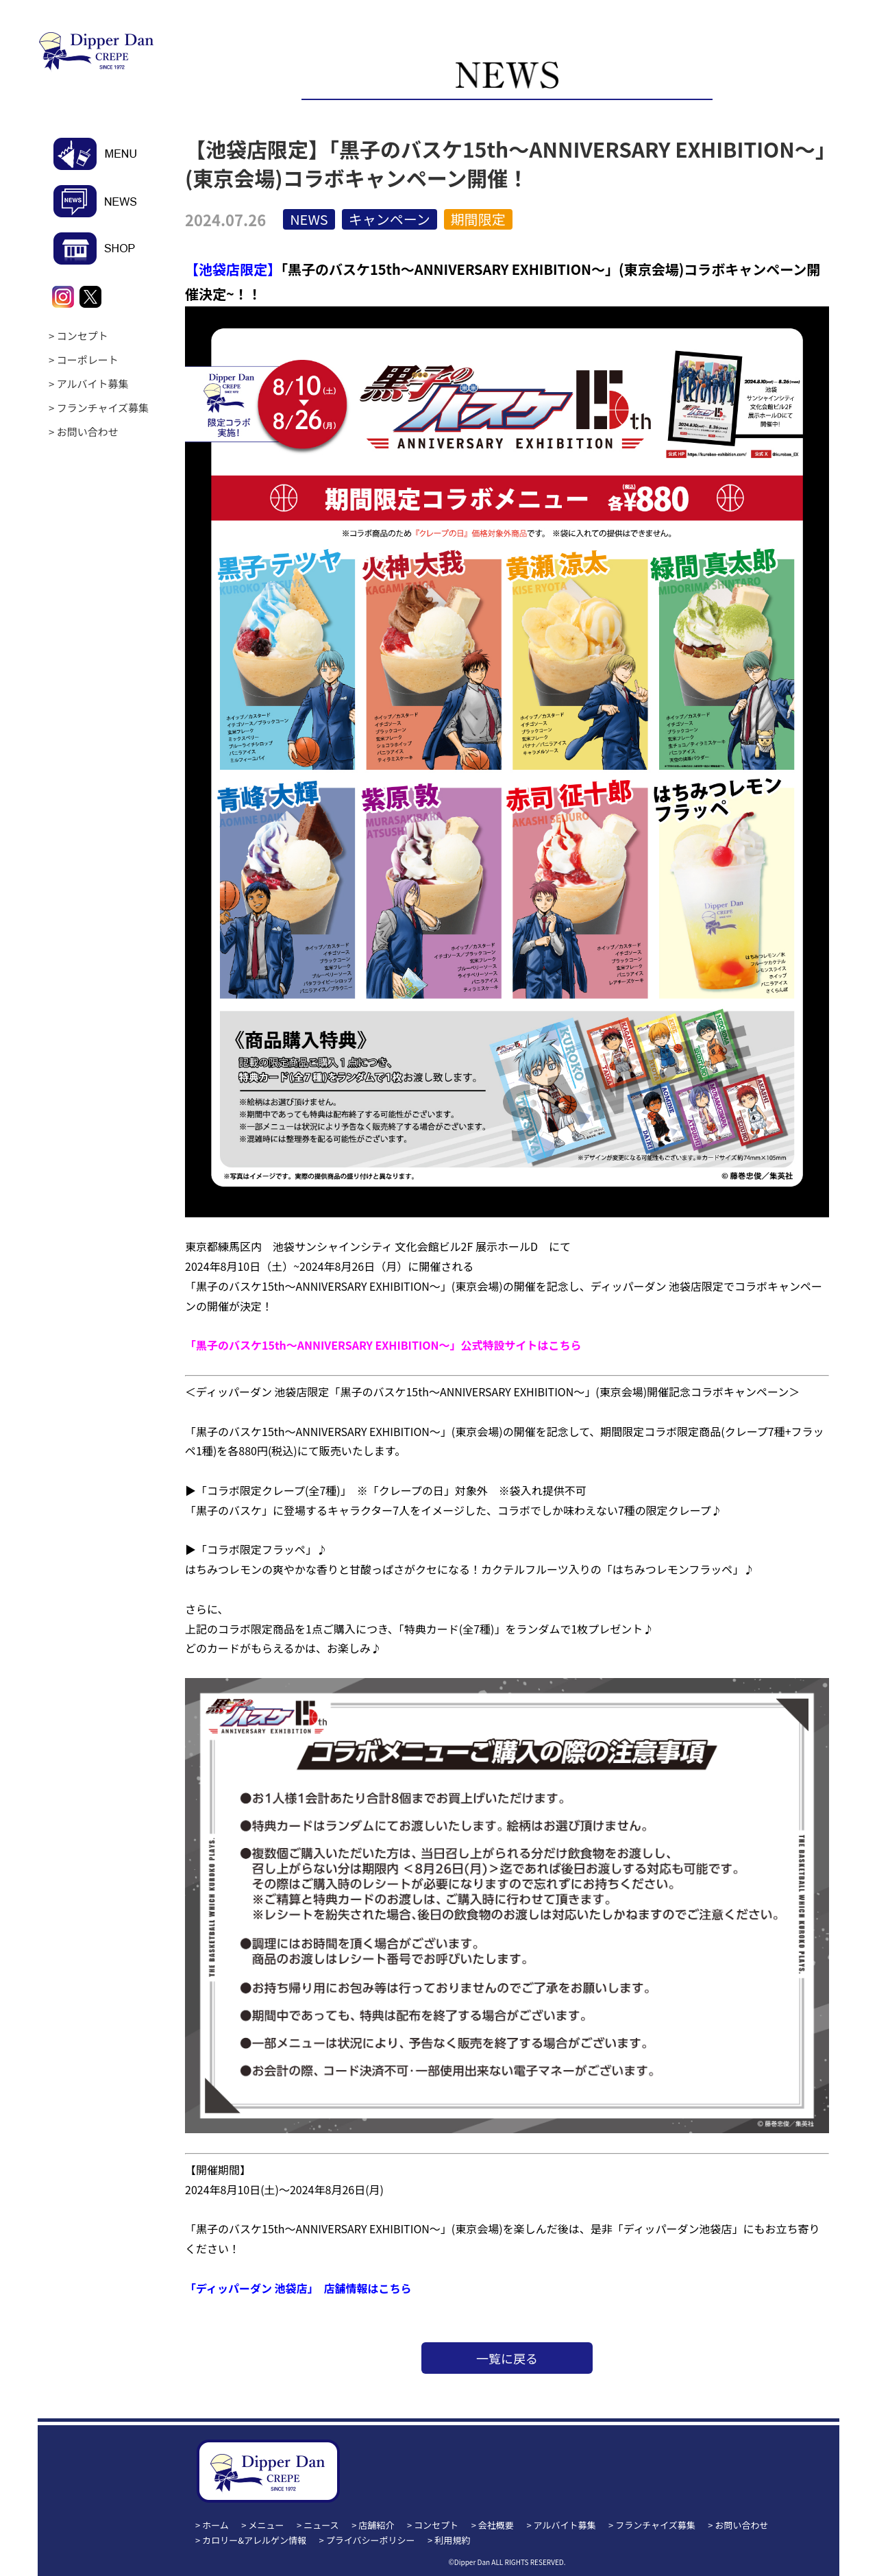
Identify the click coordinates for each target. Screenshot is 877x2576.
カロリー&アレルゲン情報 (254, 2540)
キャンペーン (389, 219)
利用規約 (452, 2540)
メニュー (266, 2524)
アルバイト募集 (93, 383)
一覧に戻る (507, 2358)
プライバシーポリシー (370, 2540)
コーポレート (88, 359)
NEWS (309, 219)
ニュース (321, 2524)
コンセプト (82, 335)
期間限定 (478, 219)
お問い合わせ (88, 431)
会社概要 (496, 2524)
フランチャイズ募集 (103, 407)
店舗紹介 (376, 2524)
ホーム (215, 2524)
